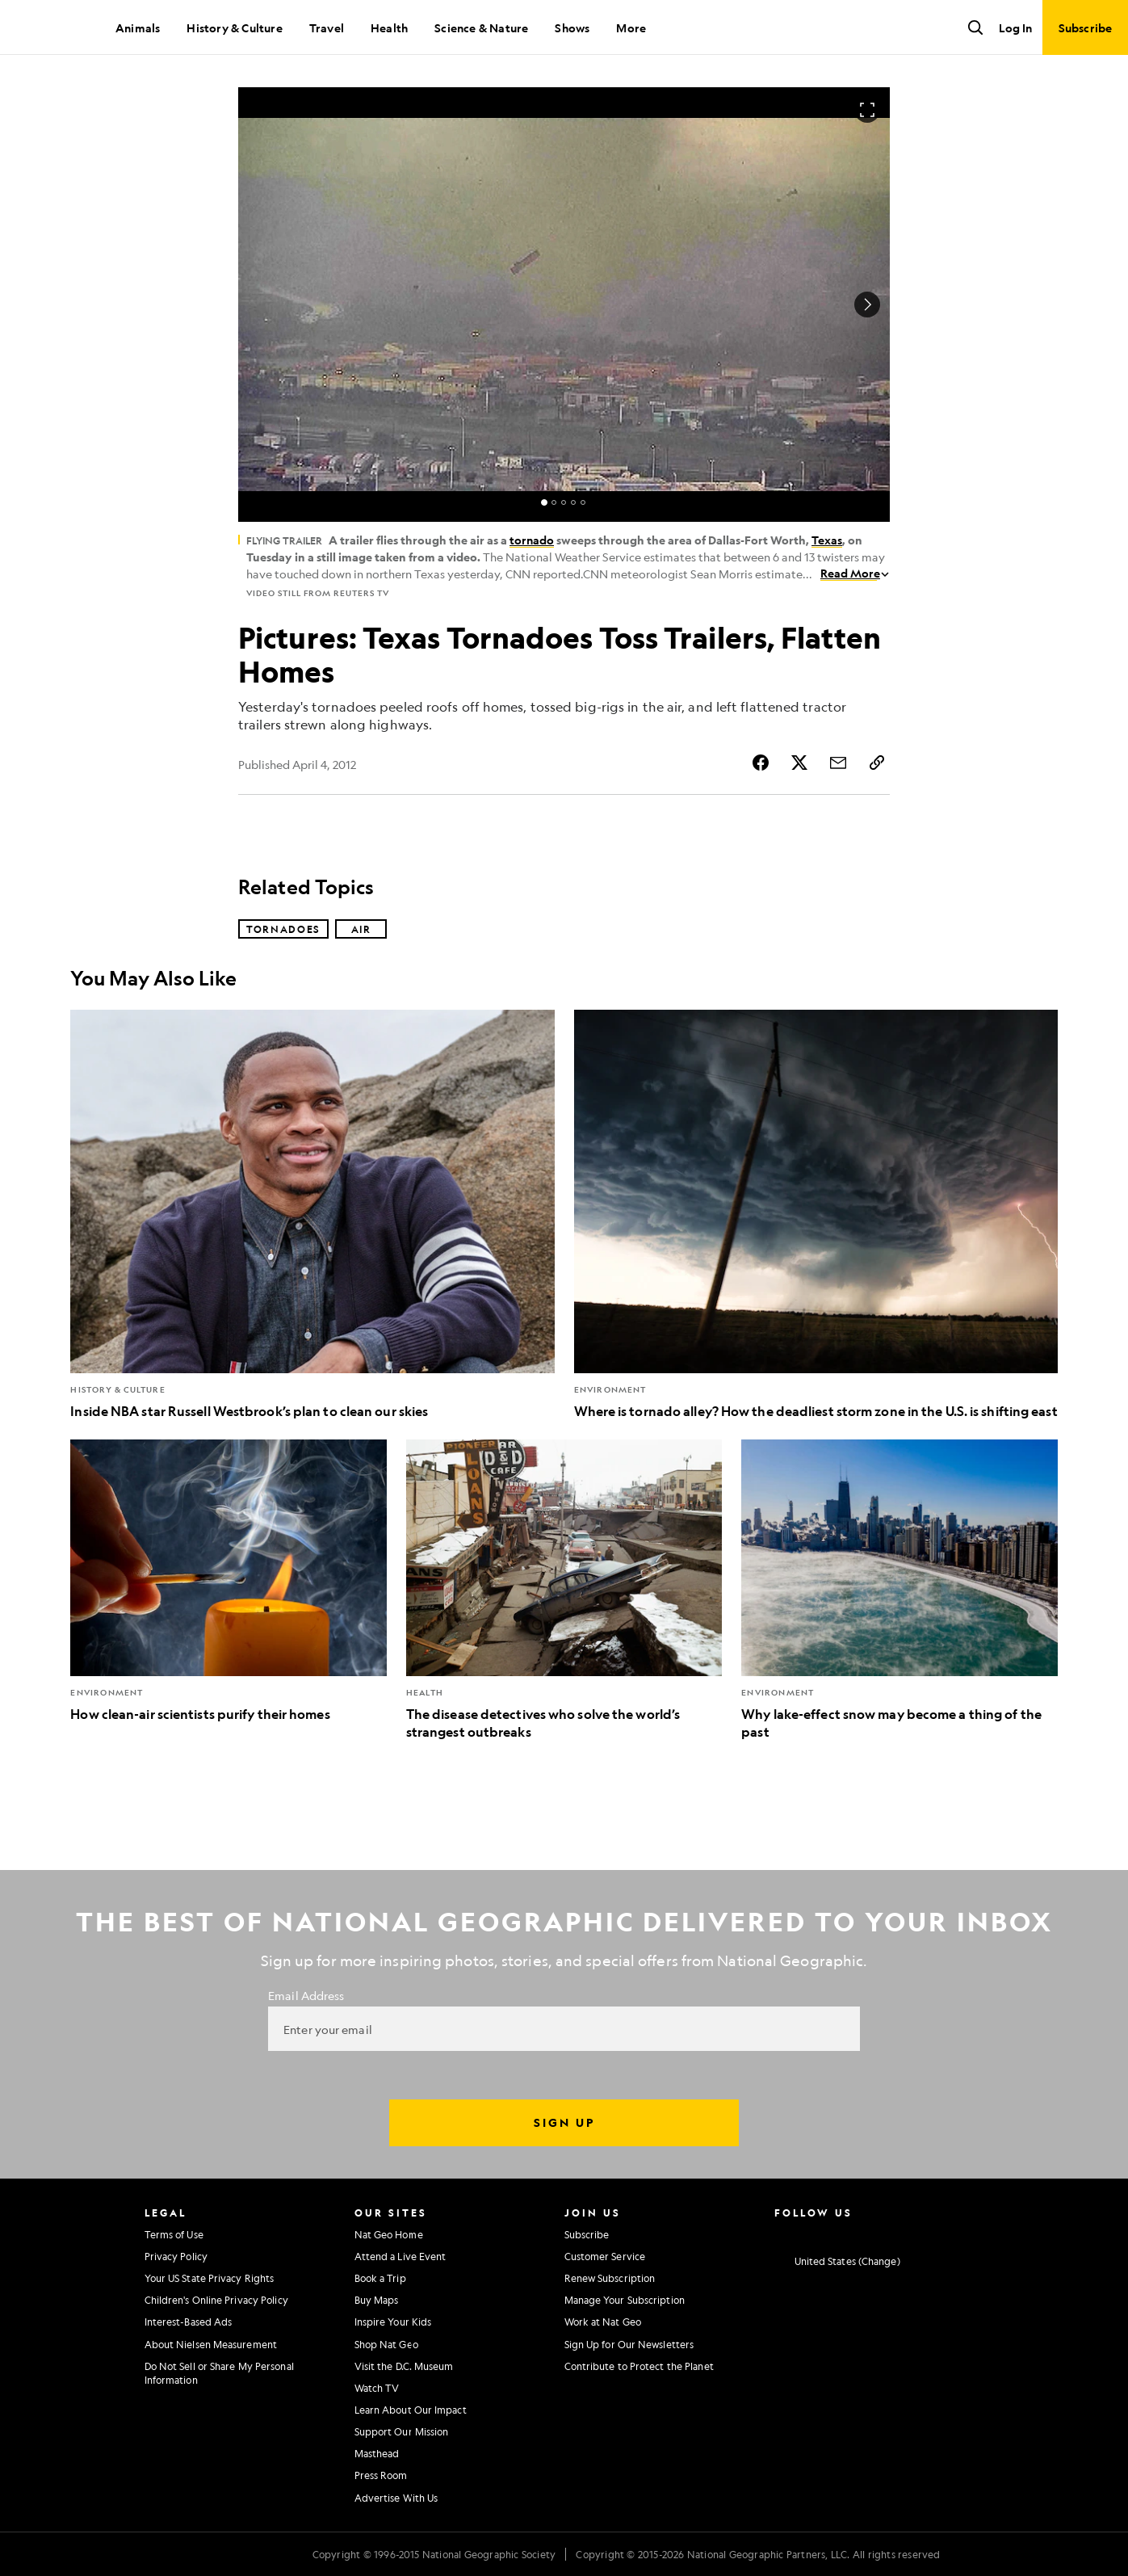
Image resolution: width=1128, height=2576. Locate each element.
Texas (826, 539)
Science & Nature (481, 27)
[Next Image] (867, 304)
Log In (1015, 27)
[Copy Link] (877, 762)
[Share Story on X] (799, 762)
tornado (531, 539)
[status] (563, 502)
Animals (137, 27)
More (631, 27)
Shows (572, 27)
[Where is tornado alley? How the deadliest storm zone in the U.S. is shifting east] (816, 1214)
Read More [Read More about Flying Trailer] (855, 572)
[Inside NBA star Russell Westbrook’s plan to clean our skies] (312, 1214)
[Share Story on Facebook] (761, 762)
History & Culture (234, 27)
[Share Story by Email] (838, 762)
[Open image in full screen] (867, 110)
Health (389, 27)
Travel (326, 27)
